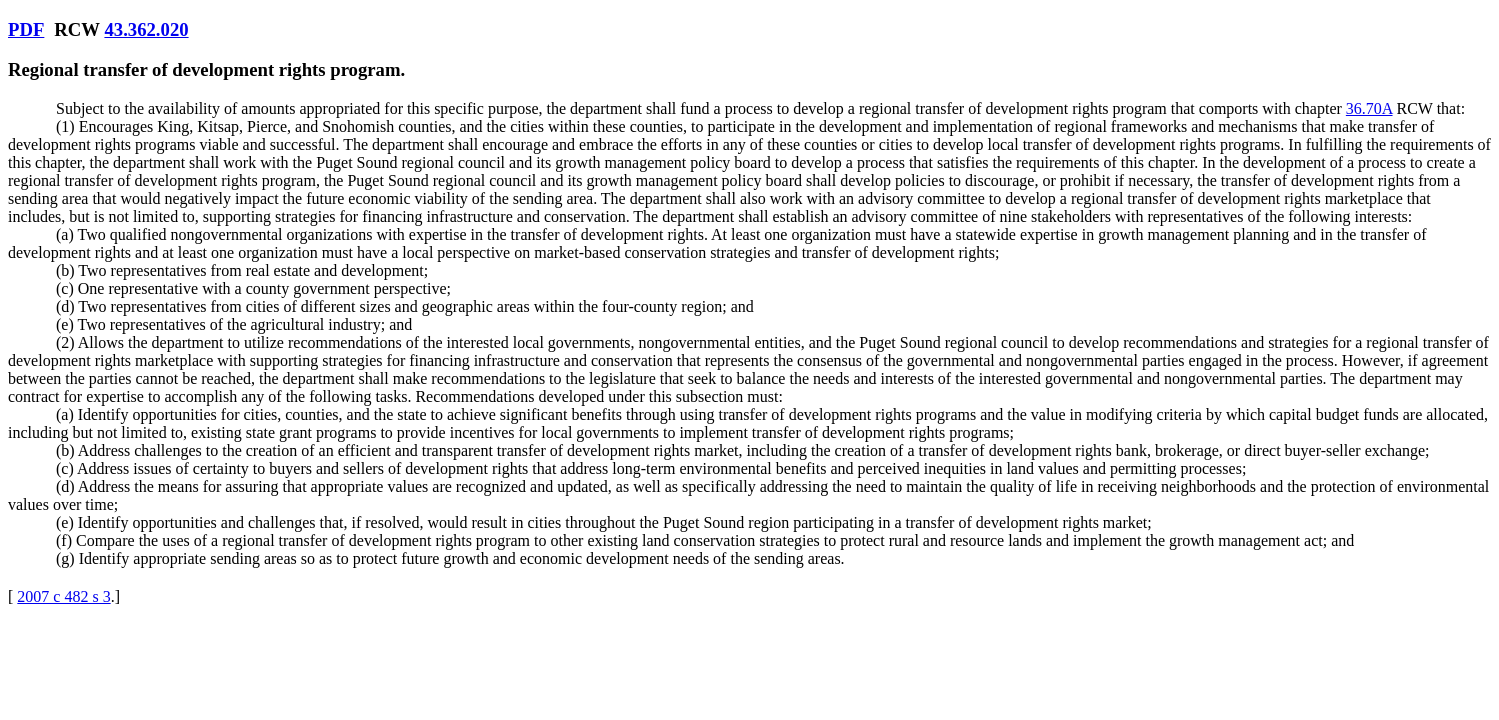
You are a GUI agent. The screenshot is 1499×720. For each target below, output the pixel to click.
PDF (26, 29)
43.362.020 (146, 29)
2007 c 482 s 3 (63, 596)
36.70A (1369, 108)
